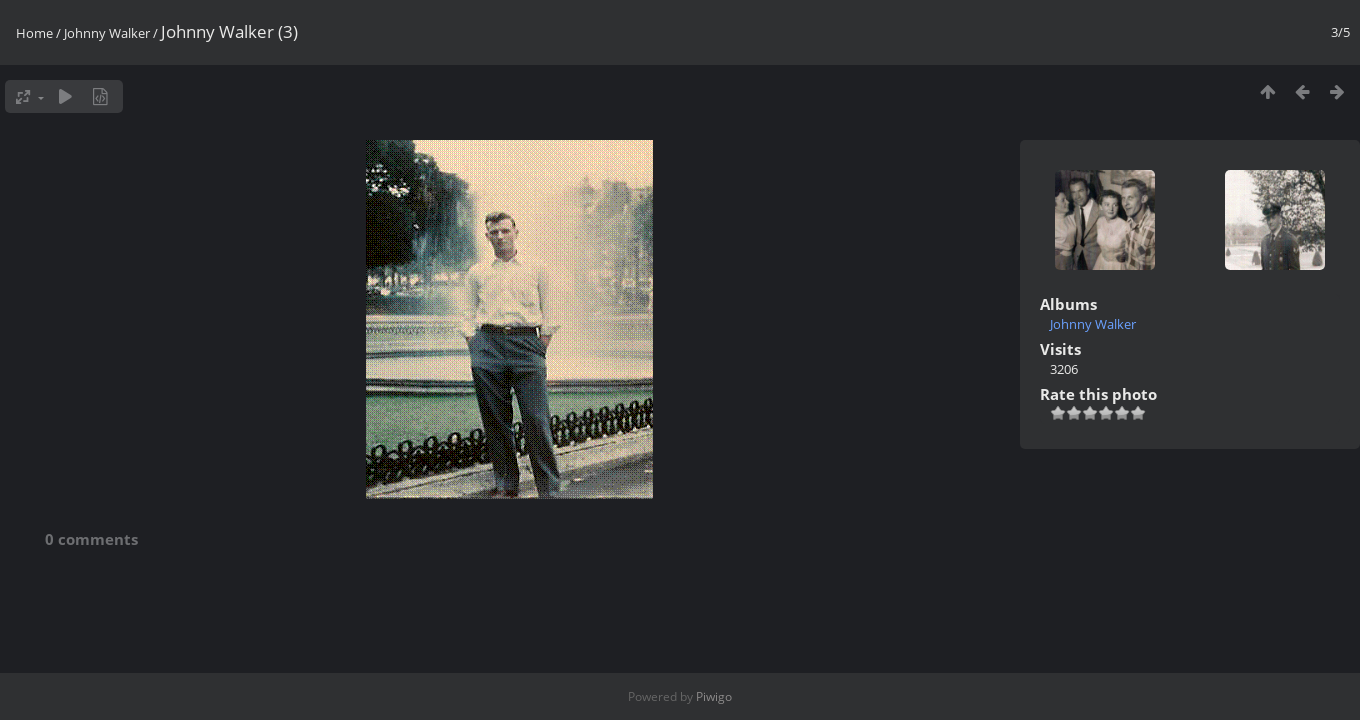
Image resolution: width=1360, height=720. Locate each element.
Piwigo (714, 696)
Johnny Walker (107, 33)
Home (34, 33)
